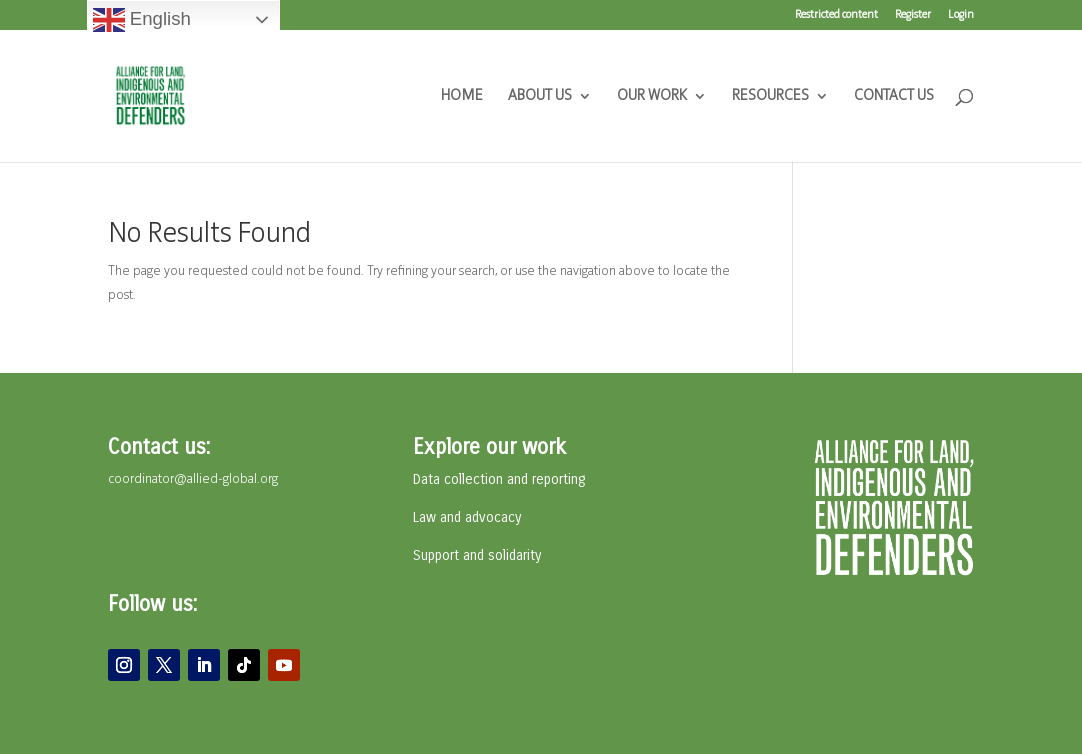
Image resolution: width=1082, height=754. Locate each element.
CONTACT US (894, 96)
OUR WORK (652, 96)
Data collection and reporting (499, 479)
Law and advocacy (467, 517)
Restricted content (836, 15)
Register (913, 15)
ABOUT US (540, 96)
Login (961, 15)
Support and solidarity (477, 555)
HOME (462, 96)
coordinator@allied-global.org (193, 479)
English (142, 20)
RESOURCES (770, 96)
